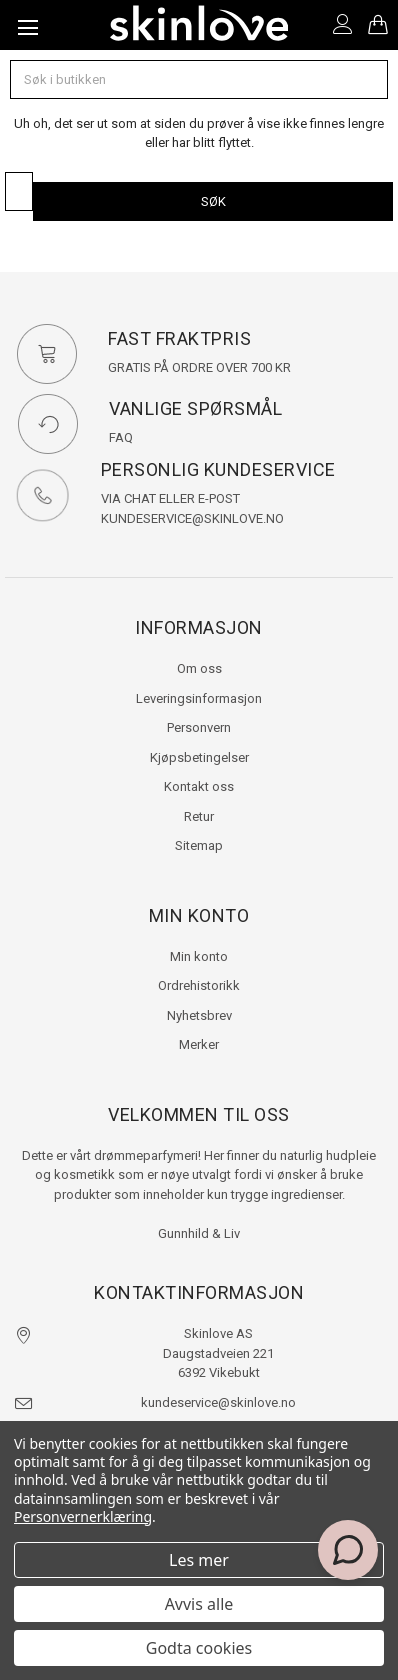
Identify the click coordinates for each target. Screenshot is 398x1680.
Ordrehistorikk (199, 985)
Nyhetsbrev (199, 1015)
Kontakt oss (199, 786)
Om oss (199, 668)
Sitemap (199, 845)
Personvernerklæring (83, 1516)
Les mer (199, 1560)
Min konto (199, 956)
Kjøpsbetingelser (199, 757)
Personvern (199, 727)
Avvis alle (199, 1604)
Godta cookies (199, 1648)
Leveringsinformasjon (199, 698)
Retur (199, 816)
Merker (199, 1044)
